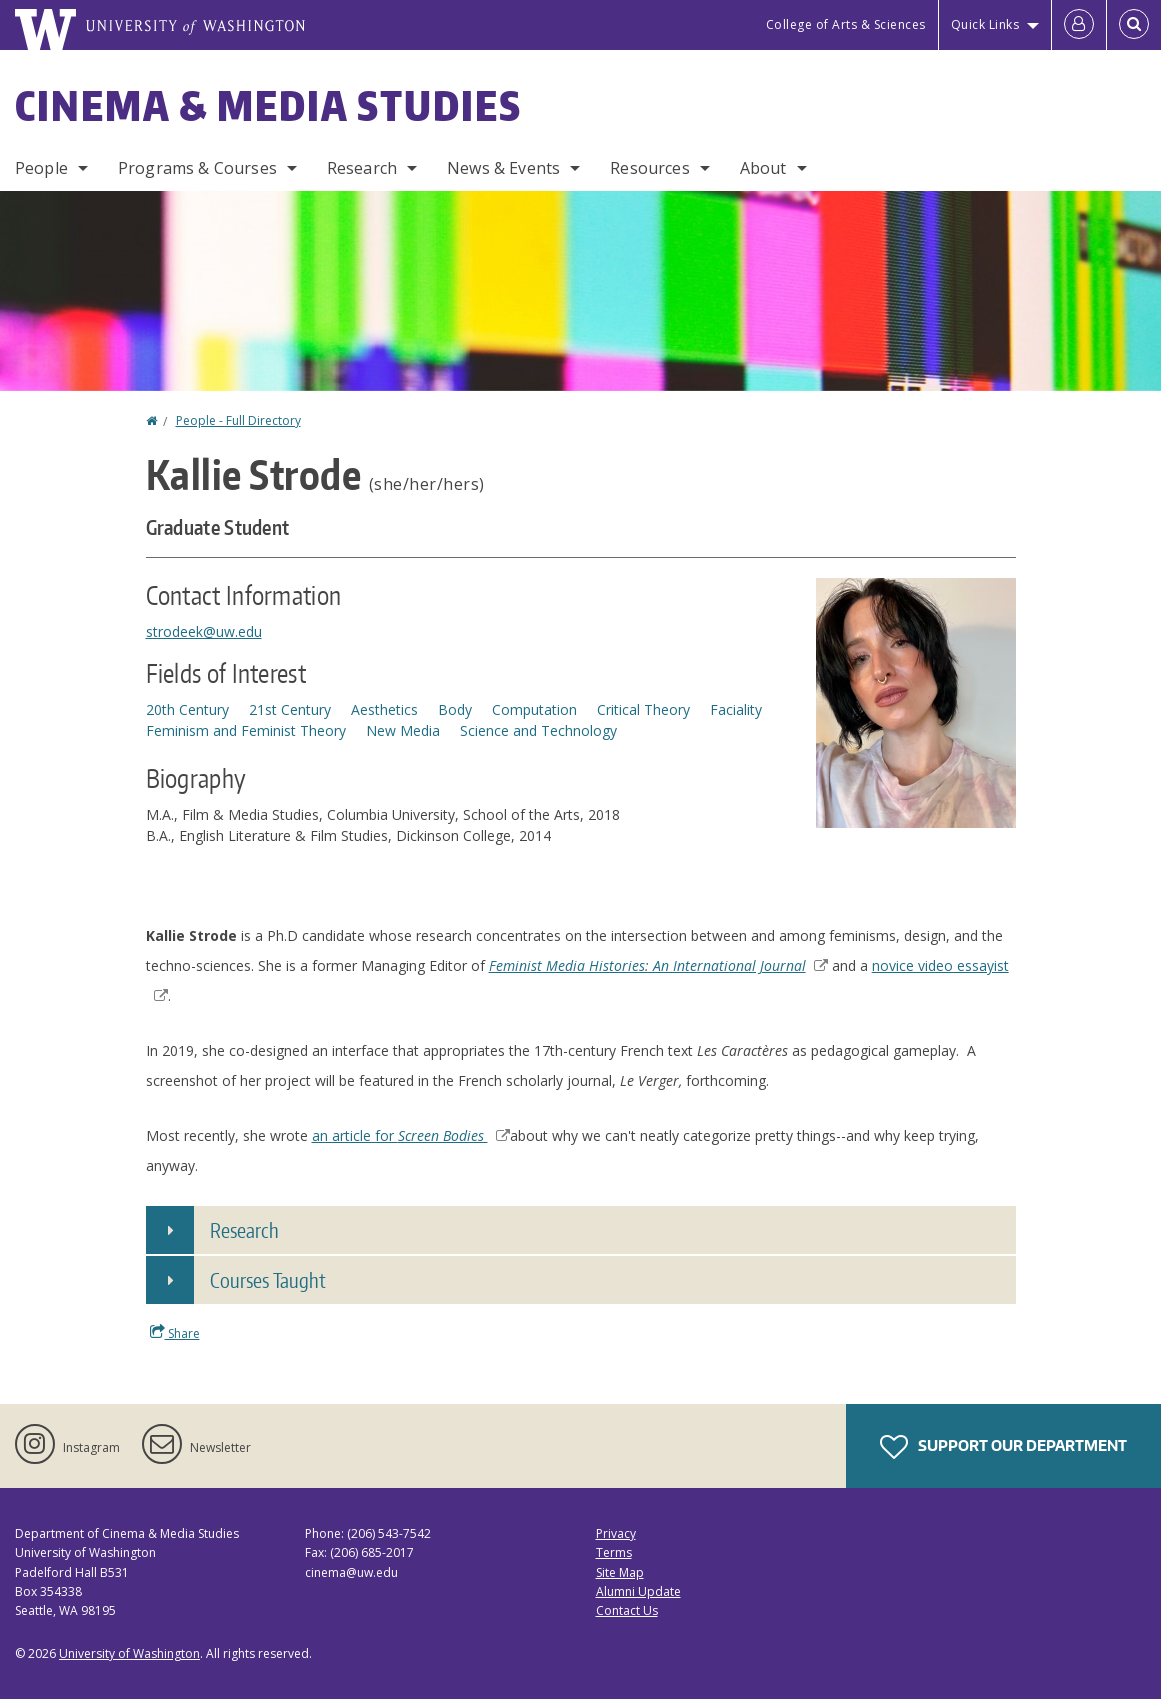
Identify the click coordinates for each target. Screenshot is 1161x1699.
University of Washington (129, 1653)
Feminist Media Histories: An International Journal (658, 965)
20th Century (187, 709)
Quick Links (985, 24)
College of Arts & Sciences (846, 24)
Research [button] (244, 1230)
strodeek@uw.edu (204, 631)
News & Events (503, 168)
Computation (534, 709)
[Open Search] (1134, 25)
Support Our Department (1003, 1447)
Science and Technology (538, 730)
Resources (649, 168)
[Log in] (1079, 25)
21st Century (290, 709)
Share (175, 1333)
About (763, 168)
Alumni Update (638, 1591)
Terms (614, 1552)
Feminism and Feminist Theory (246, 730)
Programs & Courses (197, 168)
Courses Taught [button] (268, 1280)
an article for (411, 1135)
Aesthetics (384, 709)
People (41, 168)
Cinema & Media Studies (268, 106)
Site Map (620, 1572)
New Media (403, 730)
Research (362, 168)
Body (455, 709)
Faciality (736, 709)
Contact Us (627, 1610)
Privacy (616, 1533)
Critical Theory (643, 709)
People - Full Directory (238, 420)
